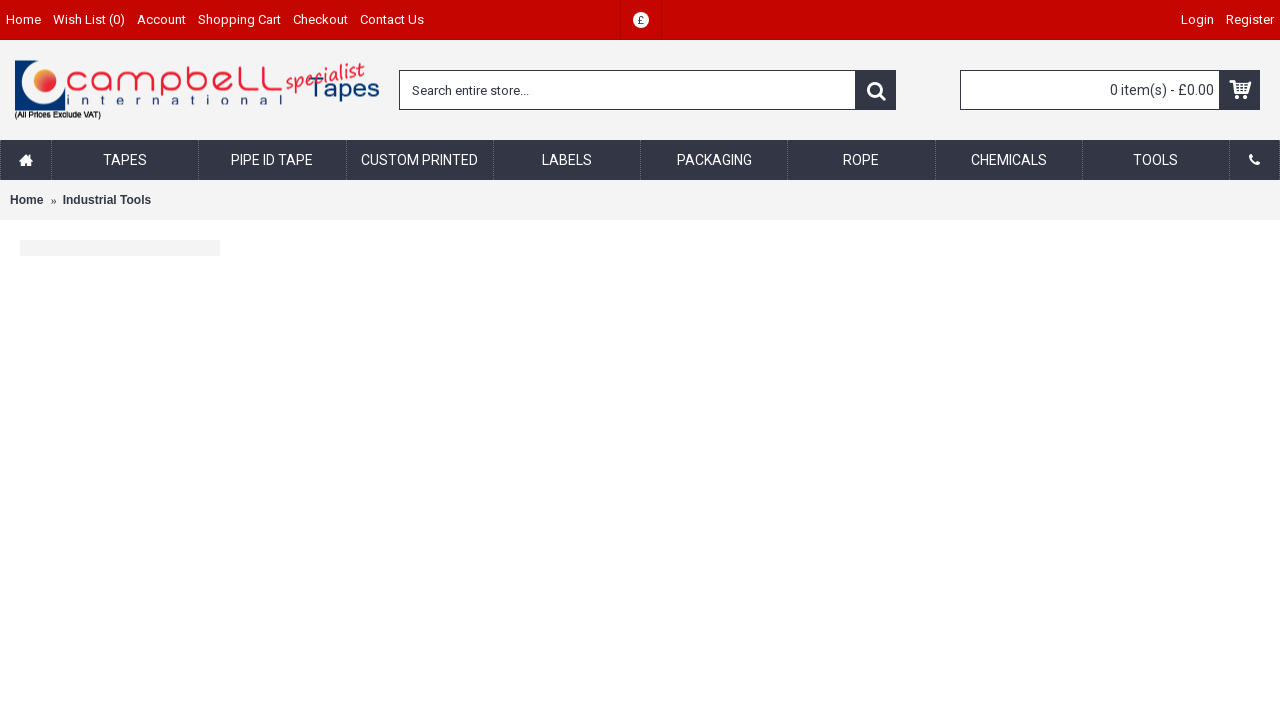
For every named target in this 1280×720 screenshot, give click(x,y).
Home (26, 200)
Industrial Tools (107, 200)
